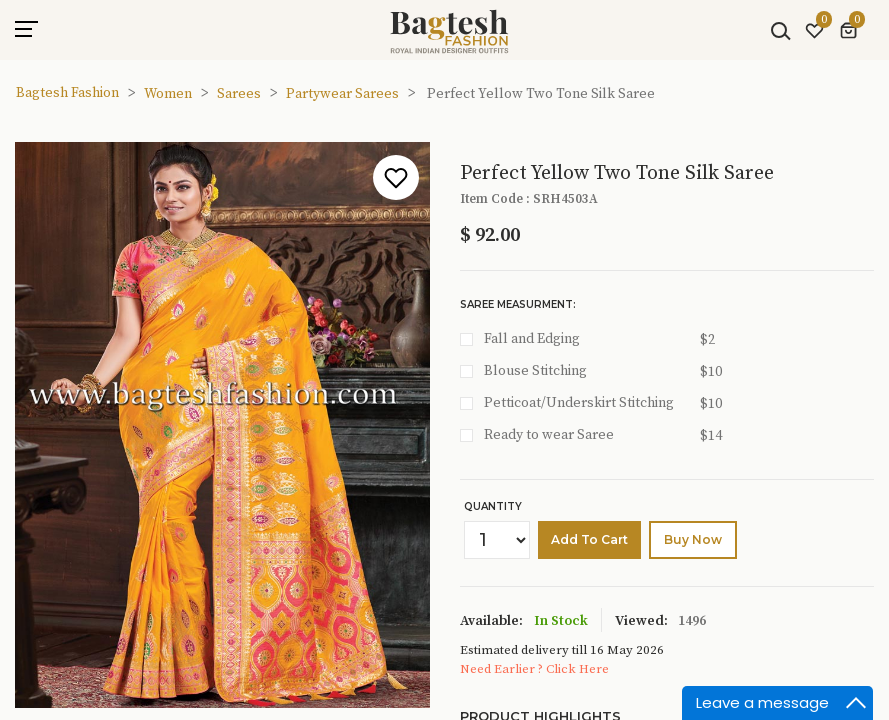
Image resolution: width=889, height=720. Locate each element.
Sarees (239, 94)
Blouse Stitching (535, 371)
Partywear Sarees (342, 94)
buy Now (693, 539)
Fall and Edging (532, 339)
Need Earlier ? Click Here (534, 669)
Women (168, 94)
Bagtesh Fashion (67, 93)
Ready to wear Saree (549, 435)
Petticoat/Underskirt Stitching (579, 403)
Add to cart (589, 539)
